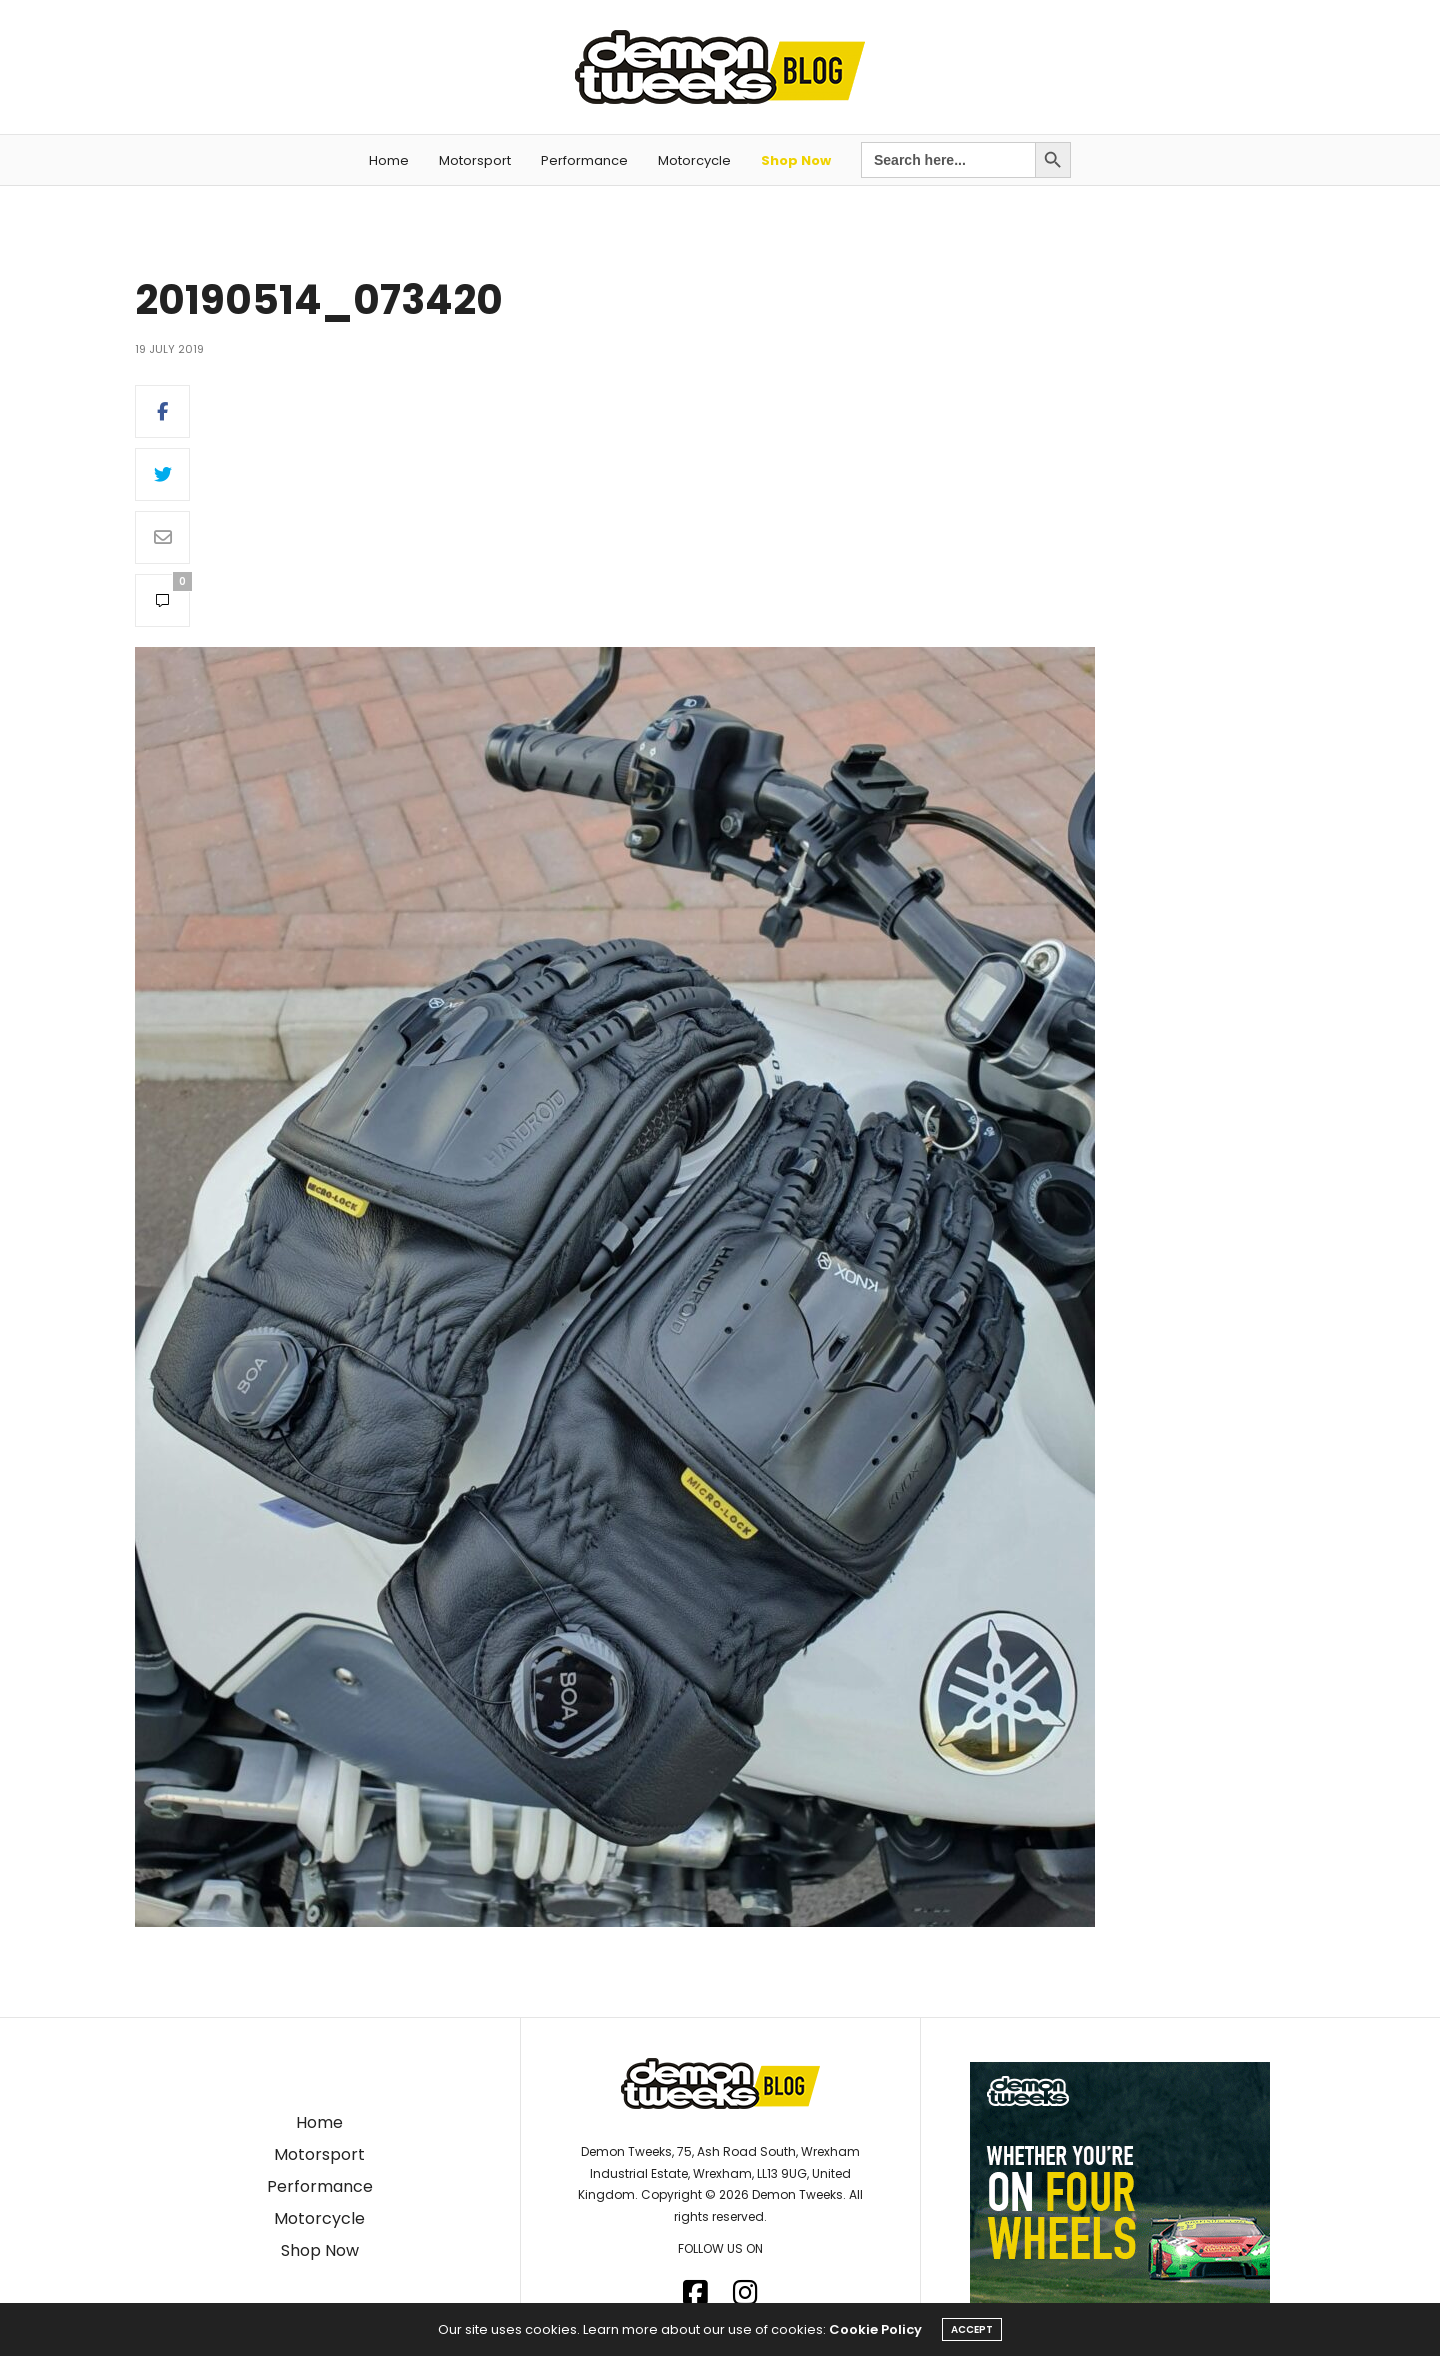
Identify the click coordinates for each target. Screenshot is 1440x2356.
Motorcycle (694, 160)
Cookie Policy (875, 2329)
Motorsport (475, 160)
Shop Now (796, 160)
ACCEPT (972, 2329)
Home (389, 160)
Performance (584, 160)
